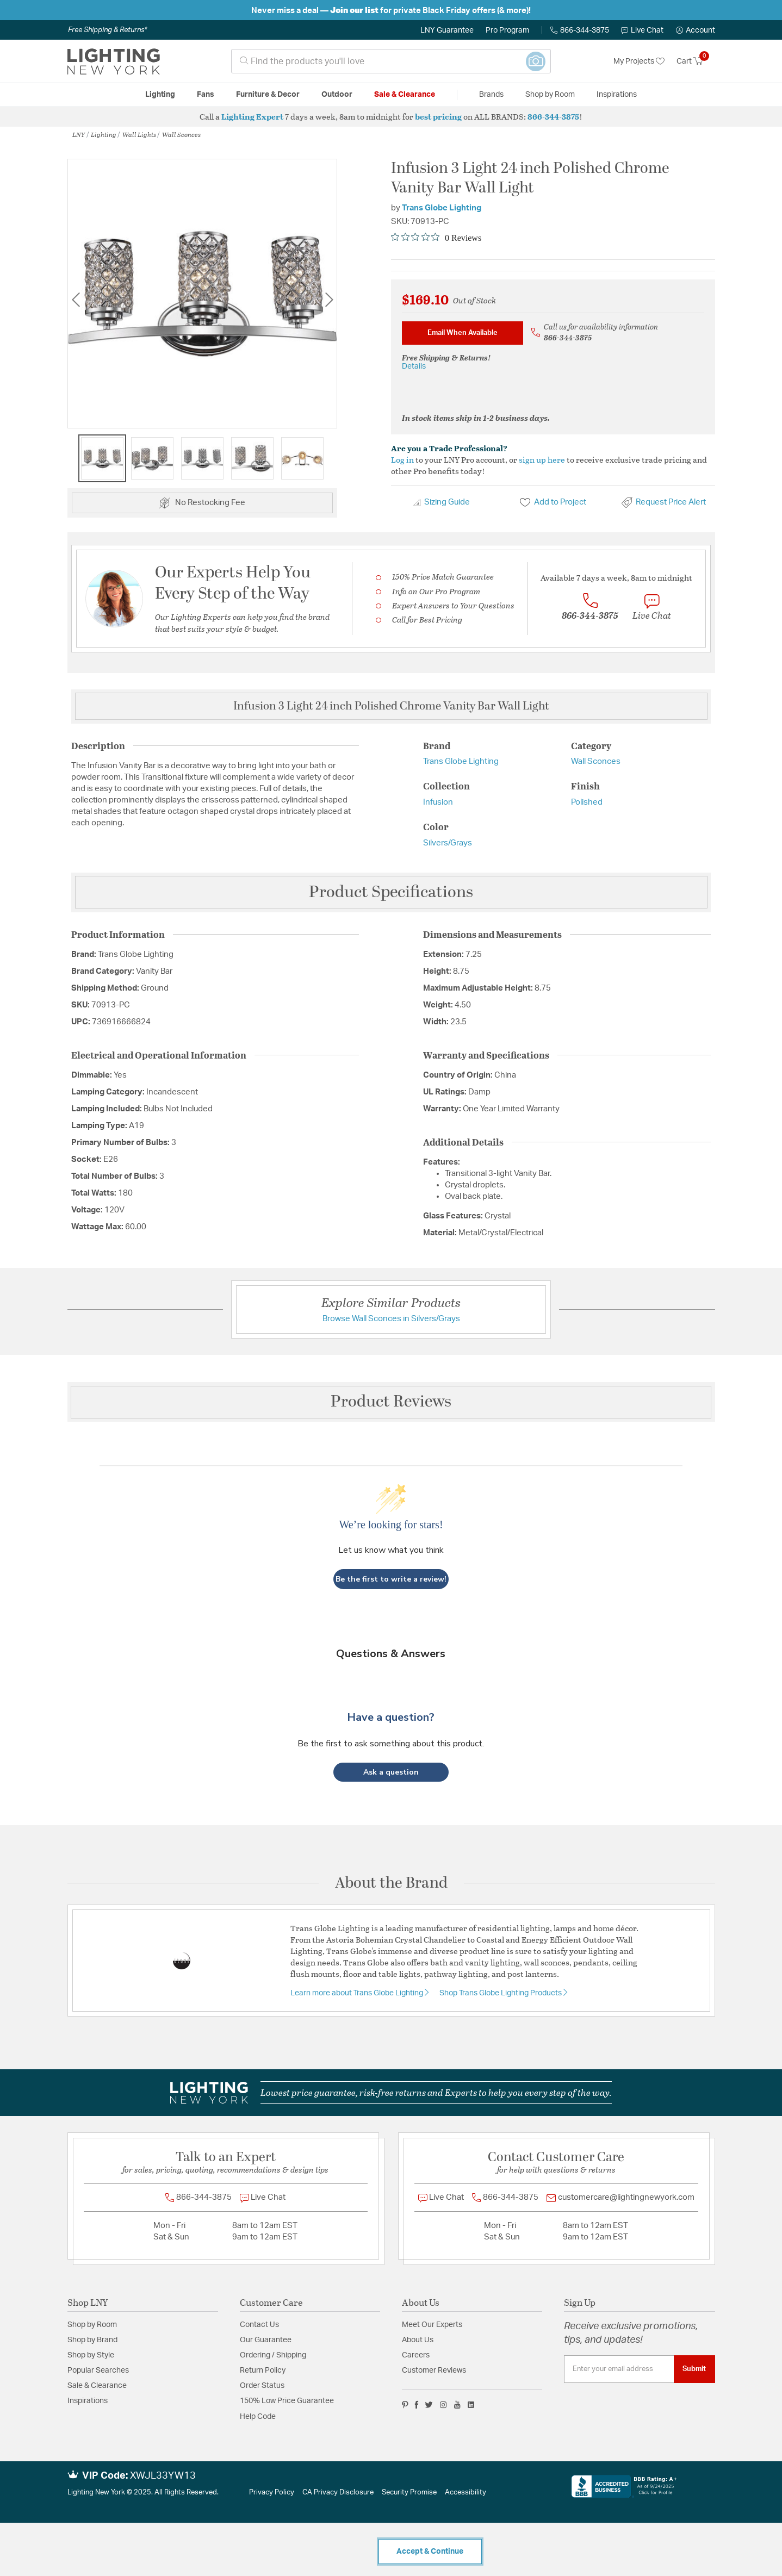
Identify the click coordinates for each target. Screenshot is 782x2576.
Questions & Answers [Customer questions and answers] (390, 1653)
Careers (416, 2355)
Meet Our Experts (432, 2325)
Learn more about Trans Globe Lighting (357, 1993)
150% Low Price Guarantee (287, 2401)
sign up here (542, 459)
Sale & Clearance (97, 2386)
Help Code (258, 2417)
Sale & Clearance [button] (404, 94)
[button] (695, 30)
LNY (78, 134)
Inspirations (87, 2401)
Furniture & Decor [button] (268, 94)
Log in (402, 459)
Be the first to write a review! (391, 1579)
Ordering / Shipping (273, 2355)
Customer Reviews (434, 2370)
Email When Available (462, 333)
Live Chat (642, 30)
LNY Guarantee (447, 30)
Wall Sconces (181, 134)
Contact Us (259, 2325)
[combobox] (391, 61)
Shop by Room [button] (550, 94)
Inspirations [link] (617, 94)
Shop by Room (92, 2325)
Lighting (103, 134)
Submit (694, 2369)
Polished (587, 802)
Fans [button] (205, 94)
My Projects (639, 61)
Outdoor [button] (336, 94)
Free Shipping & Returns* (107, 30)
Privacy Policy (271, 2492)
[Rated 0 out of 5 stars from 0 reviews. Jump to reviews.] (436, 237)
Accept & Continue (429, 2551)
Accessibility (465, 2492)
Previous (75, 299)
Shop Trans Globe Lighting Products (501, 1993)
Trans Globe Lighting (441, 208)
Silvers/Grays (447, 843)
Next (329, 299)
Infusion (438, 802)
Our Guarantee (265, 2340)
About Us (417, 2340)
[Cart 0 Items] (696, 61)
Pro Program (507, 30)
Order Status (262, 2386)
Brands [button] (491, 94)
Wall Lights (139, 134)
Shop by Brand (92, 2340)
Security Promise (409, 2492)
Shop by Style (90, 2355)
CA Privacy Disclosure (338, 2492)
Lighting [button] (160, 94)
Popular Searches (98, 2370)
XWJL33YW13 (163, 2476)
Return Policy (263, 2370)
